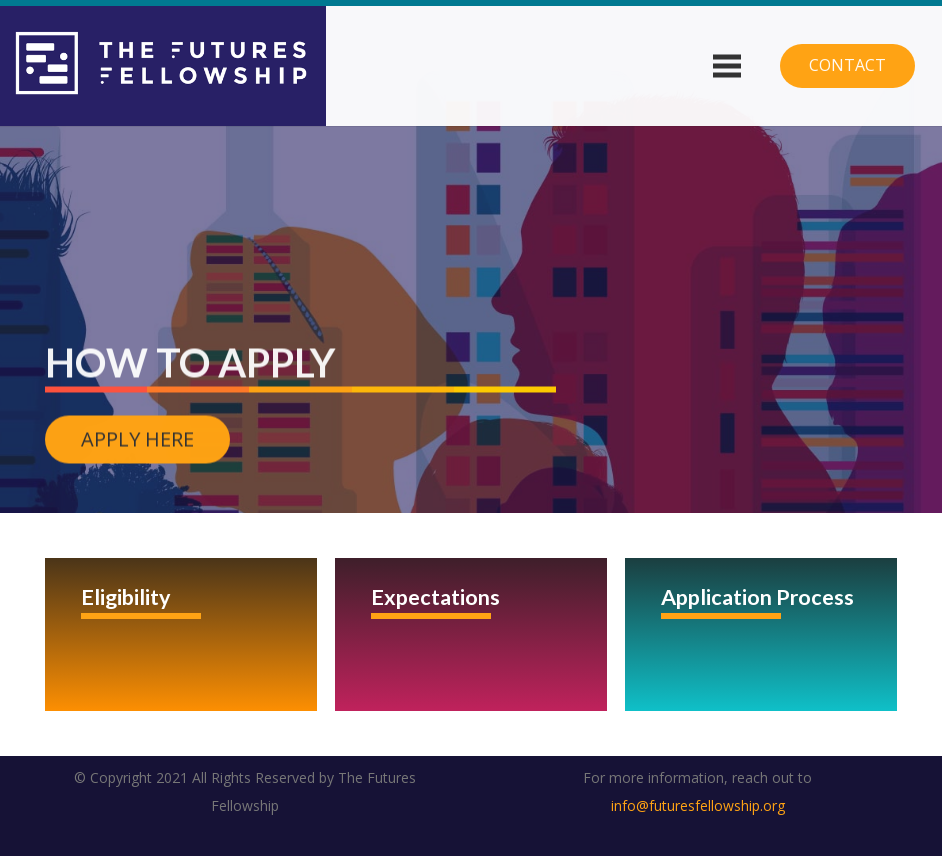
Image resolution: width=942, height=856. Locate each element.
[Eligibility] (181, 634)
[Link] (163, 66)
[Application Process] (761, 634)
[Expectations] (471, 634)
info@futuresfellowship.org (698, 805)
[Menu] (726, 66)
